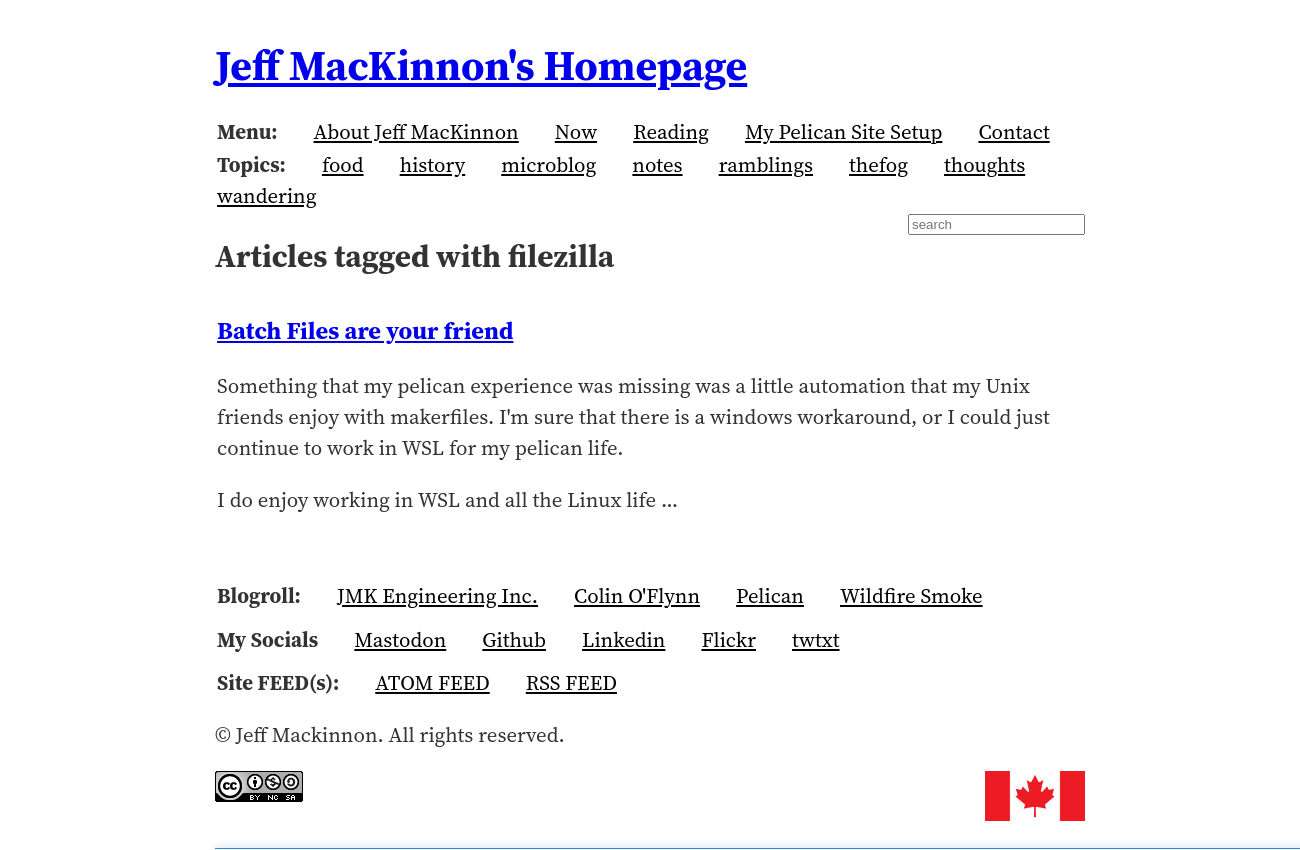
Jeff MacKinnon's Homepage (481, 65)
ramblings (766, 164)
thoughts (984, 164)
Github (514, 639)
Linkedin (623, 639)
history (433, 164)
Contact (1013, 131)
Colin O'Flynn (637, 595)
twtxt (816, 639)
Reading (671, 131)
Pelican (770, 595)
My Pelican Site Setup (843, 131)
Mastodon (400, 639)
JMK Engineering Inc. (437, 595)
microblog (548, 164)
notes (657, 164)
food (343, 164)
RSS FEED (571, 682)
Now (576, 131)
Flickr (728, 639)
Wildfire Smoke (911, 595)
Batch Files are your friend (365, 330)
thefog (878, 164)
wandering (266, 195)
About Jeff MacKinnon (416, 131)
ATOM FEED (432, 682)
